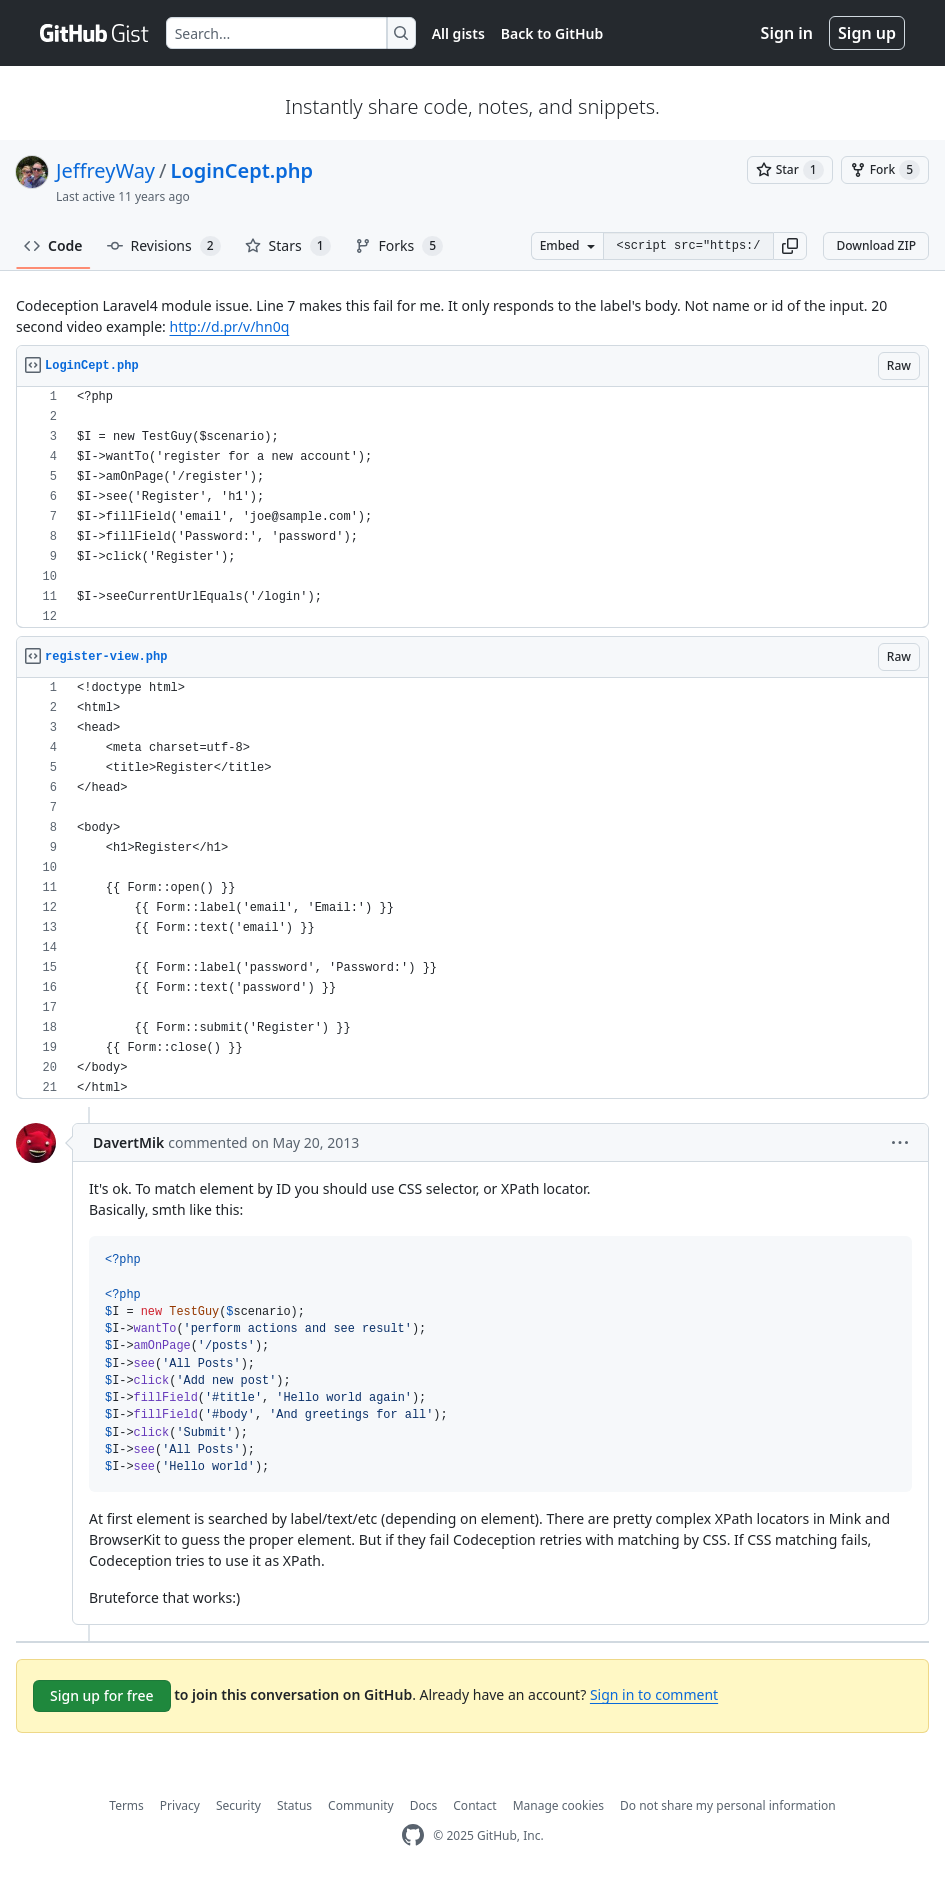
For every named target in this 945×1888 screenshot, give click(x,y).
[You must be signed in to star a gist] (790, 170)
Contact (474, 1805)
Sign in (787, 33)
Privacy (180, 1805)
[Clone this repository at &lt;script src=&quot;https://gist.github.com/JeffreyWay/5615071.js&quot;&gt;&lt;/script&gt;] (688, 246)
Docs (424, 1805)
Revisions (164, 246)
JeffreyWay (105, 170)
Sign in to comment (654, 1694)
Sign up (867, 33)
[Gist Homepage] (95, 33)
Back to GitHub (552, 33)
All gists (458, 33)
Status (294, 1805)
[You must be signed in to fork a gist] (885, 170)
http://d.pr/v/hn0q (230, 326)
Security (238, 1805)
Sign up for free (102, 1695)
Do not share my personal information (728, 1805)
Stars (288, 246)
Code (53, 245)
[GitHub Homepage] (413, 1835)
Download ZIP (876, 245)
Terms (126, 1805)
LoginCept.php (242, 170)
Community (361, 1805)
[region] (472, 507)
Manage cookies (558, 1805)
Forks (399, 246)
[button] (790, 246)
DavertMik (128, 1142)
